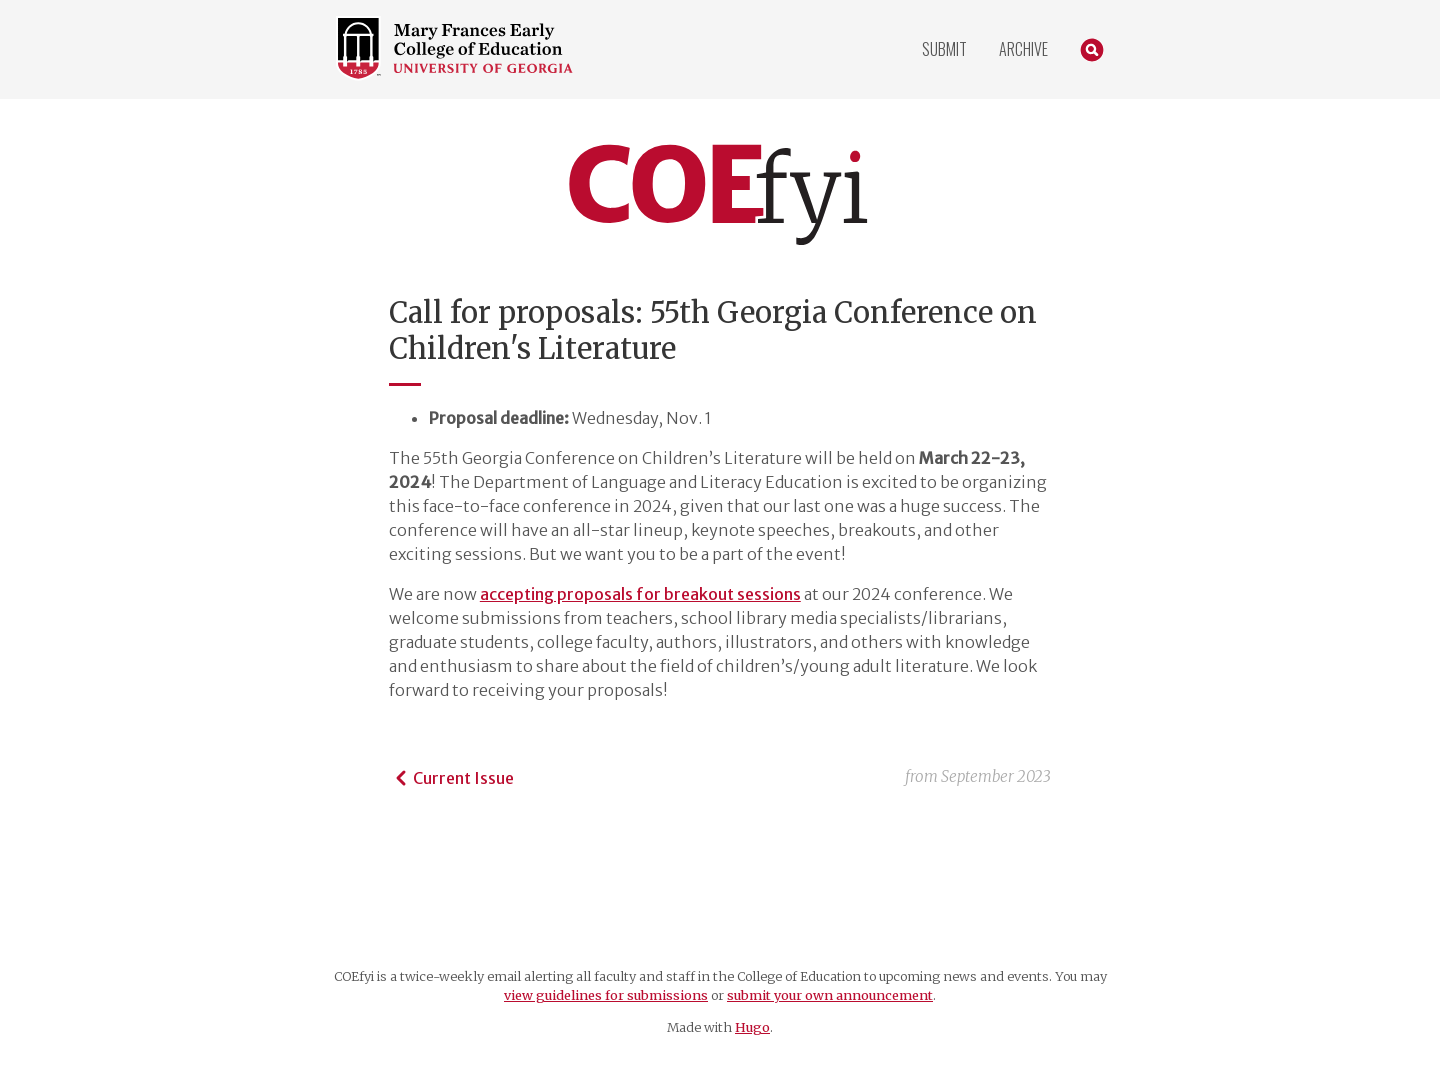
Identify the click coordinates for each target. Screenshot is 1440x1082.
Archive (1023, 49)
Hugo (752, 1027)
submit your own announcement (830, 995)
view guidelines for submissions (606, 995)
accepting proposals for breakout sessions (640, 594)
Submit (944, 49)
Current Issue (451, 778)
